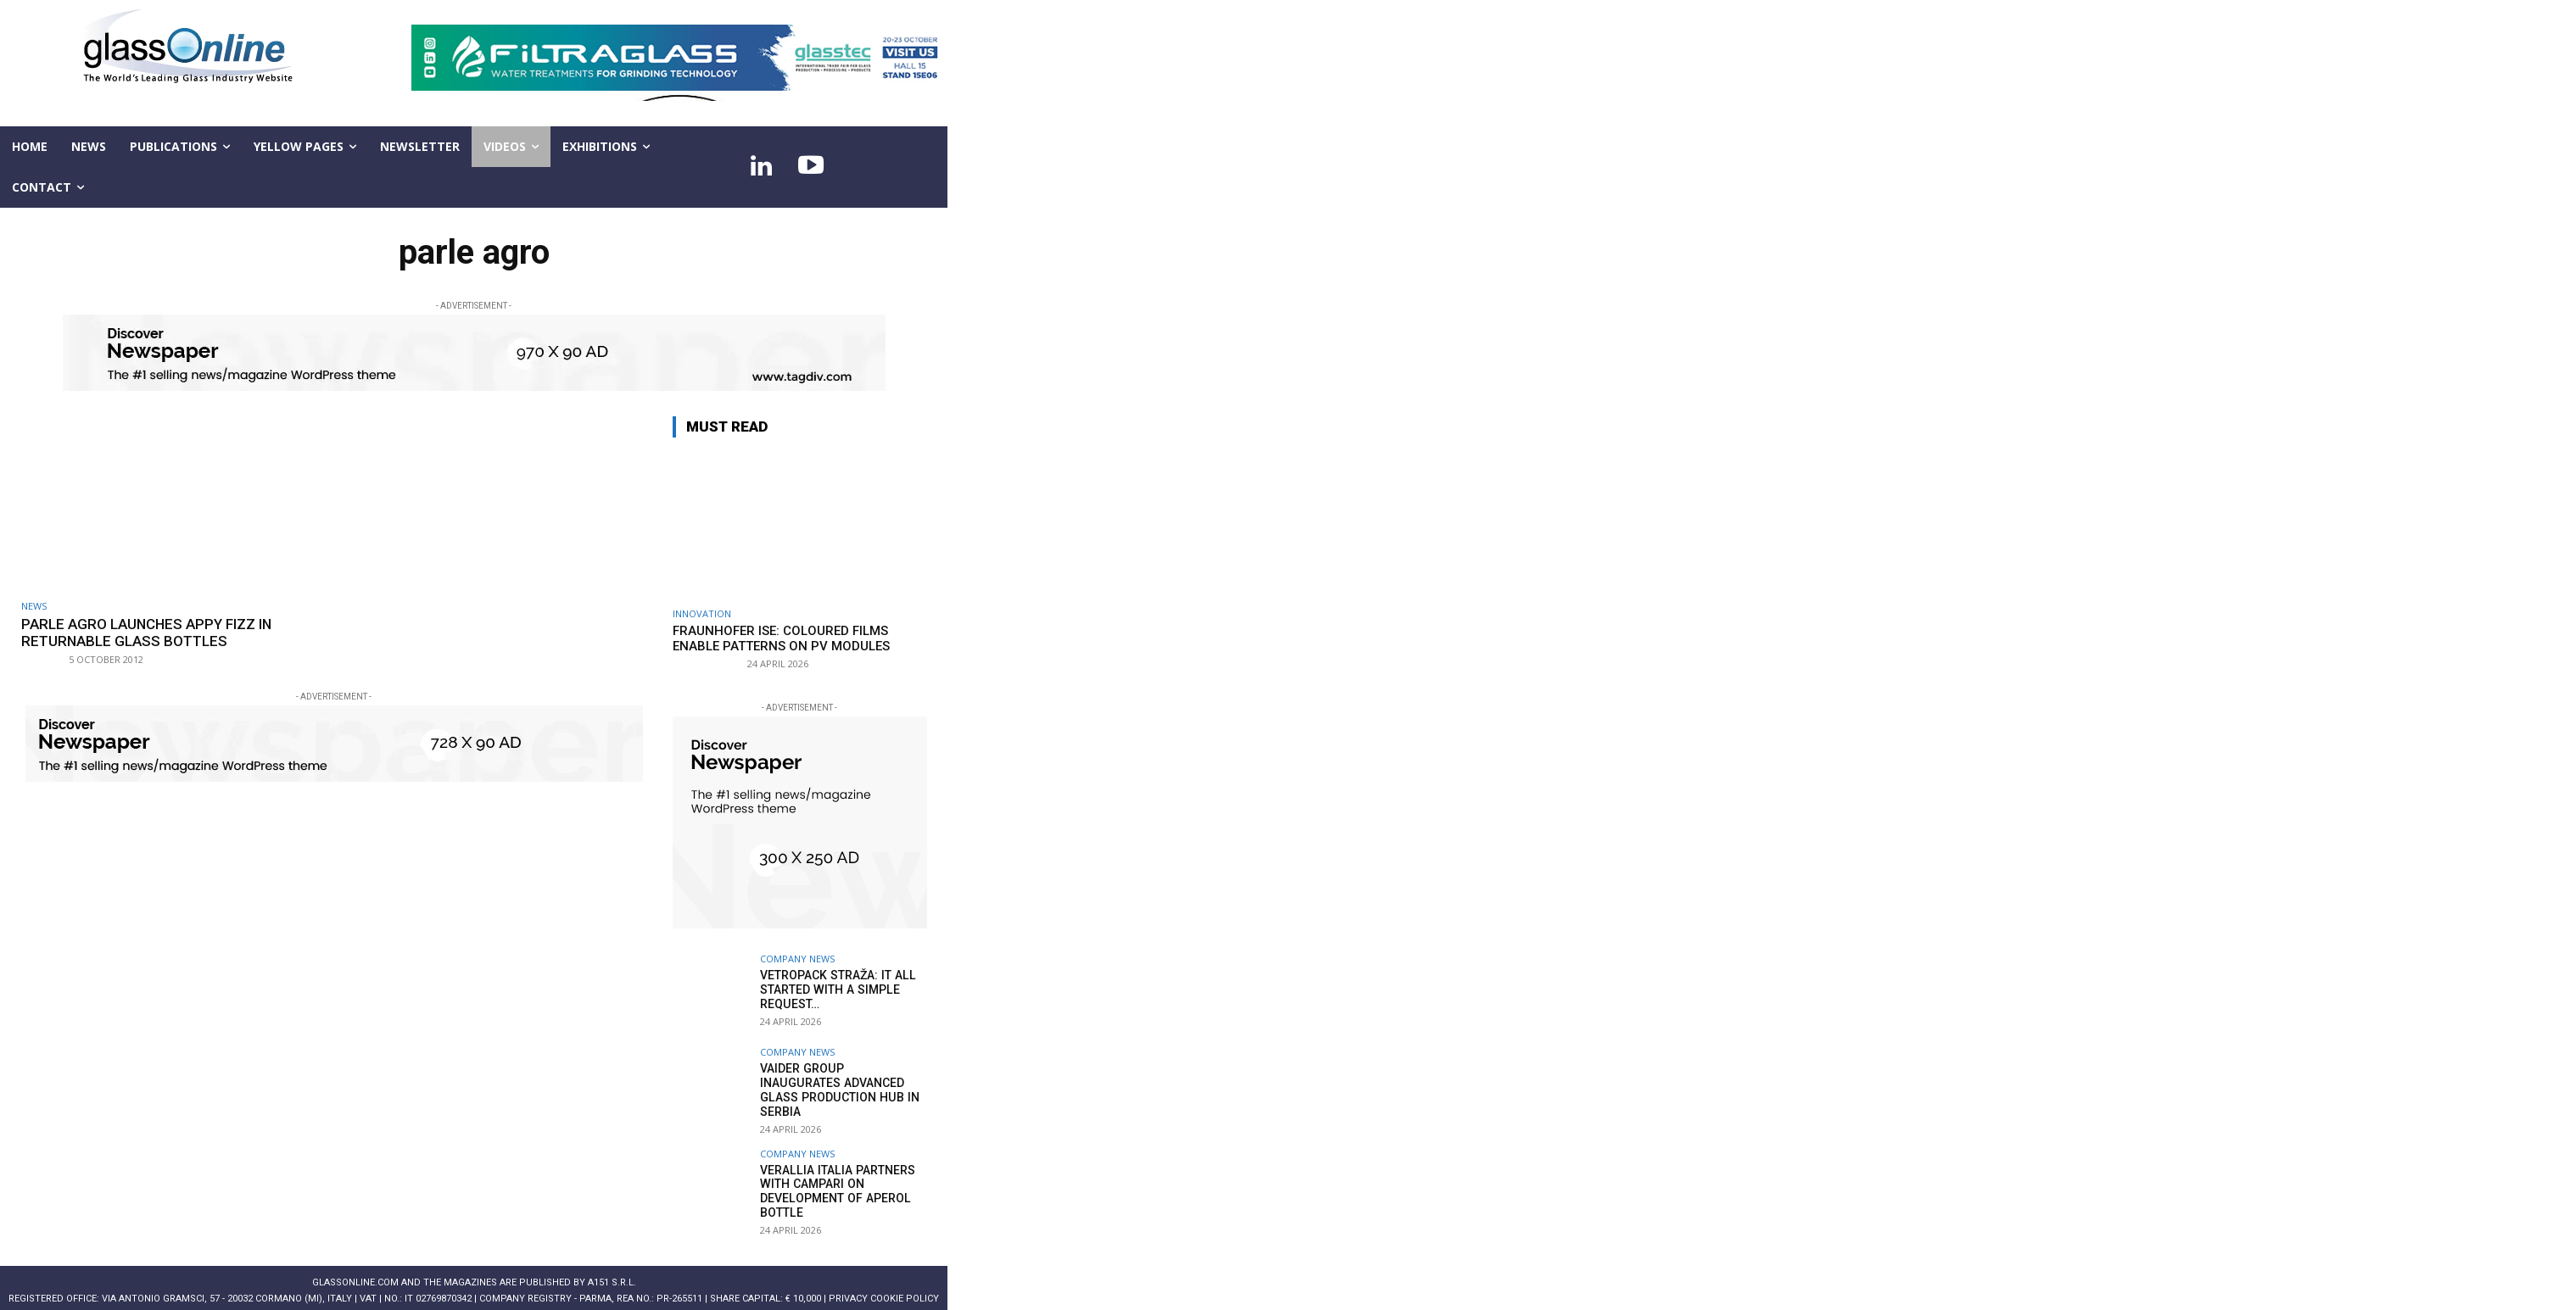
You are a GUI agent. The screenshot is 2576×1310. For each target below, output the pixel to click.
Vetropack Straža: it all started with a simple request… (836, 989)
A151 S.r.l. (612, 1273)
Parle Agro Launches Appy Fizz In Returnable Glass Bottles (147, 632)
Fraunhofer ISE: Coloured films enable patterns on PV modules (781, 638)
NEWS (34, 605)
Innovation (702, 613)
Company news (797, 958)
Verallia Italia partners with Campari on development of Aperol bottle (835, 1183)
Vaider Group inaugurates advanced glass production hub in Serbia (842, 1083)
